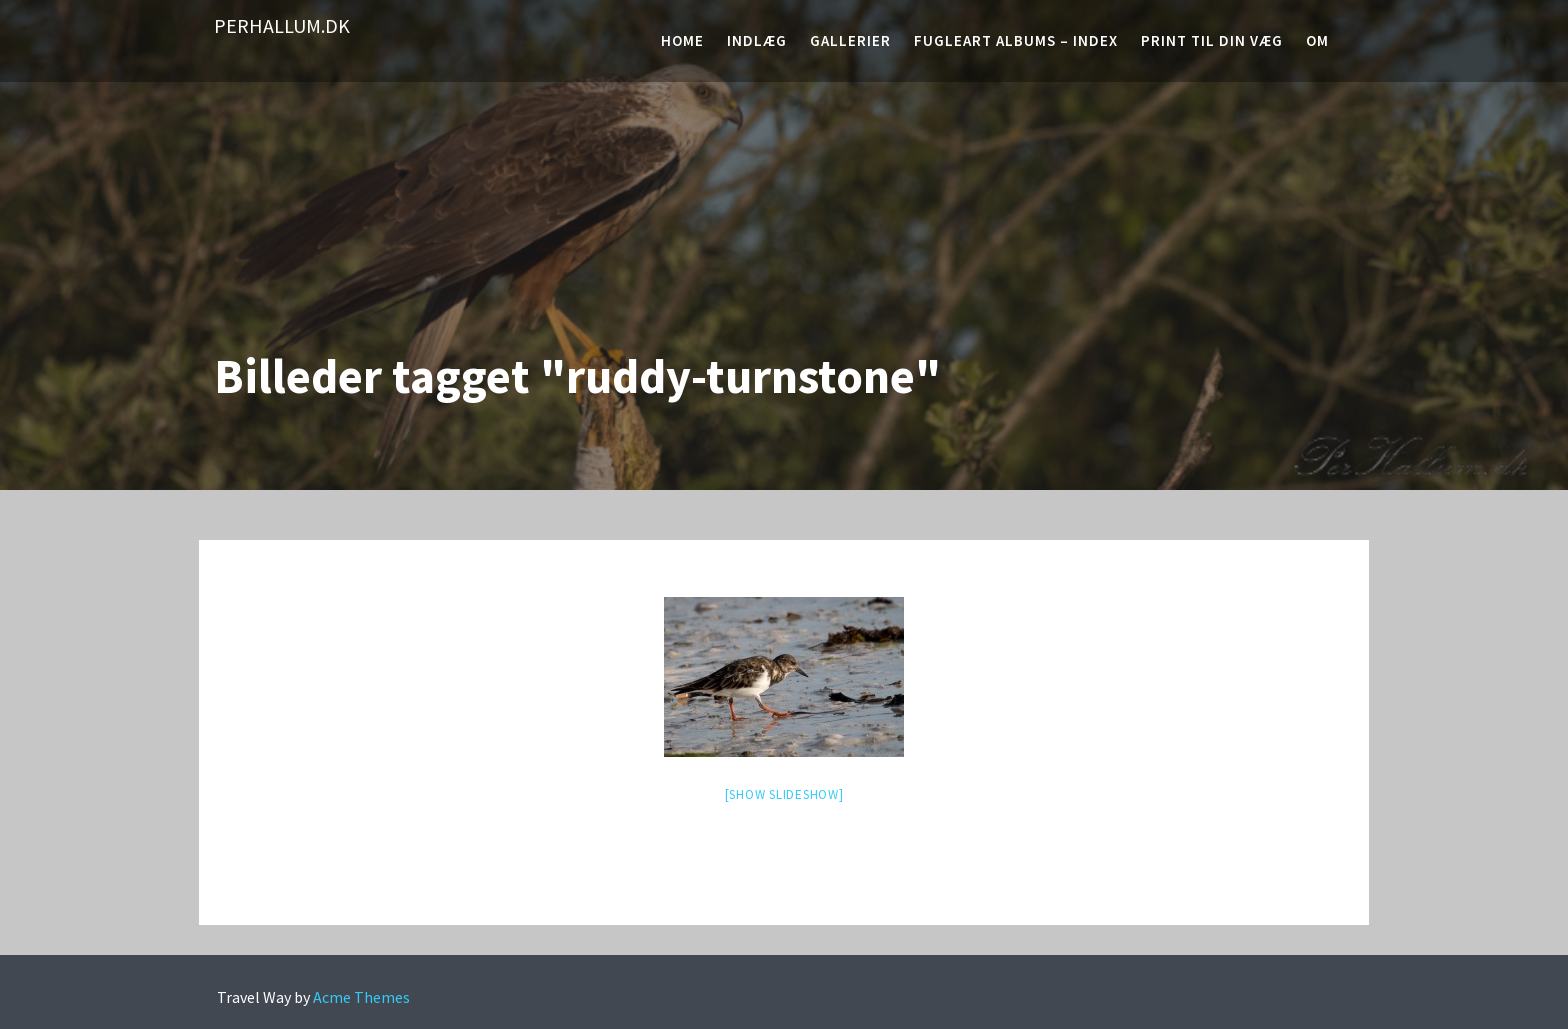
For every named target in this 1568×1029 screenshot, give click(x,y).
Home (682, 40)
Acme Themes (361, 997)
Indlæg (757, 40)
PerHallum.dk (282, 25)
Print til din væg (1212, 40)
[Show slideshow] (784, 794)
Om (1317, 40)
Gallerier (850, 40)
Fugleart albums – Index (1016, 40)
